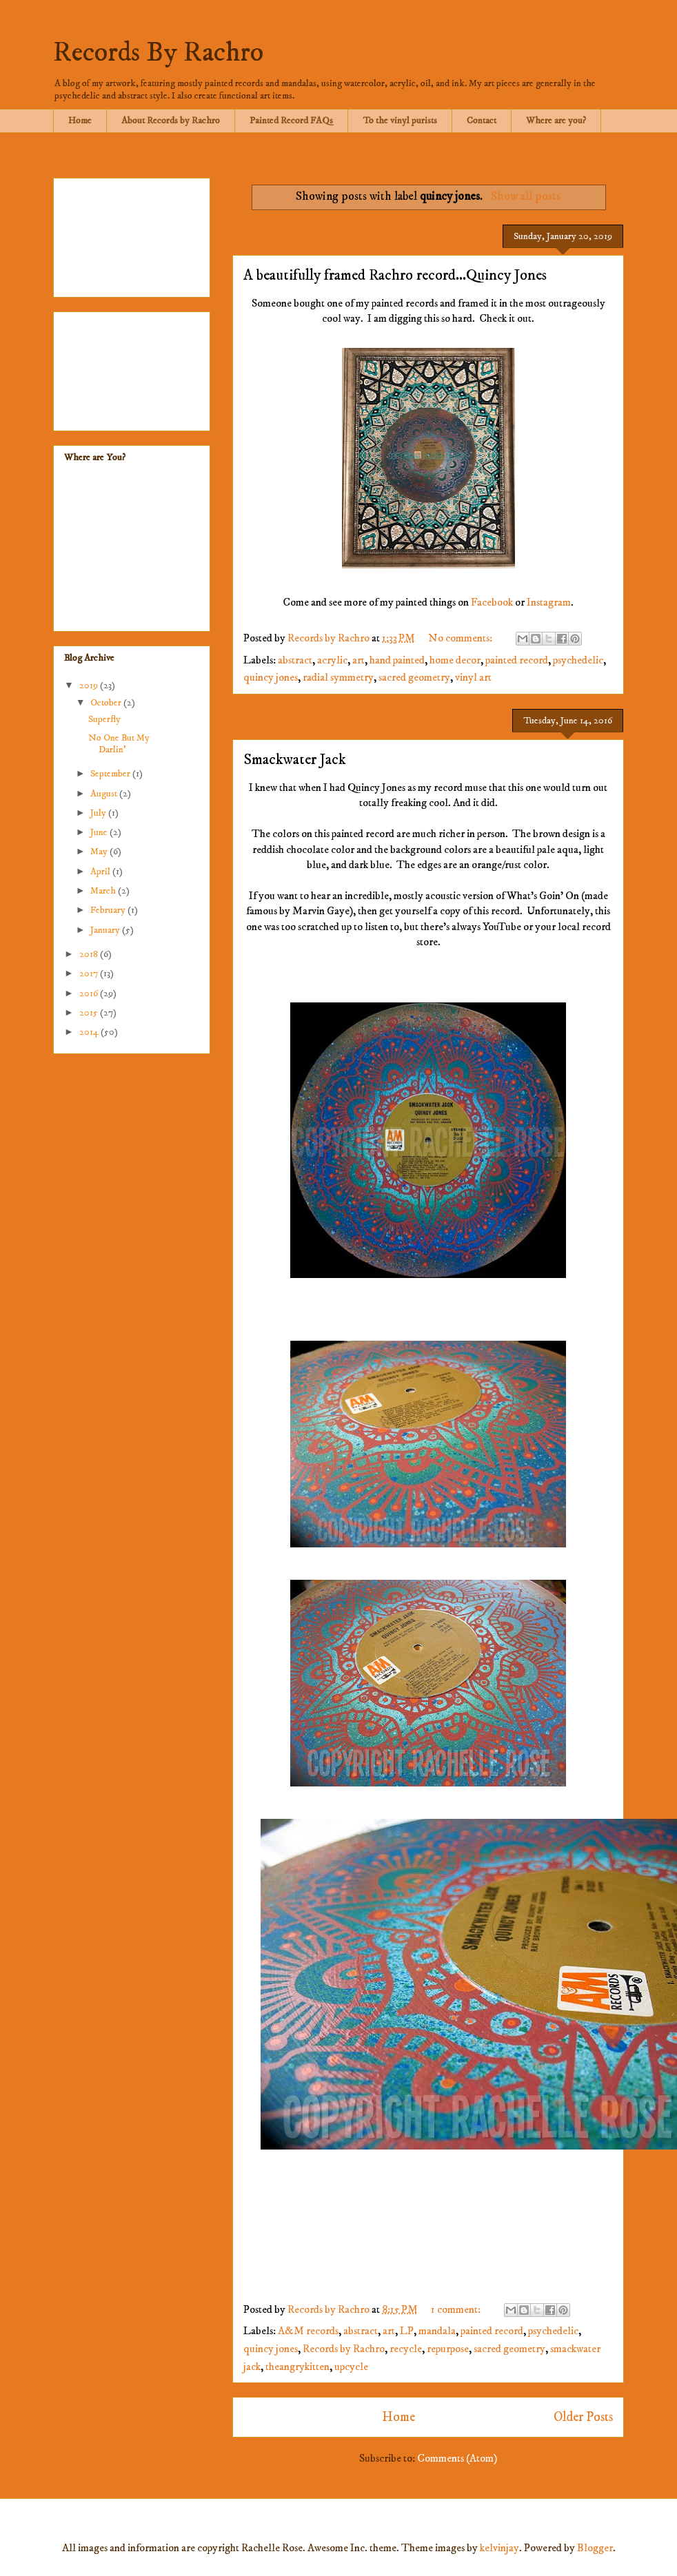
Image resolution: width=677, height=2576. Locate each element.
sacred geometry (414, 677)
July (99, 813)
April (101, 871)
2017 (89, 973)
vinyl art (473, 677)
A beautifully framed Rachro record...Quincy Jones (395, 275)
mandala (437, 2331)
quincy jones (270, 677)
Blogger (595, 2548)
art (358, 660)
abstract (295, 660)
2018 (89, 954)
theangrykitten (297, 2366)
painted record (516, 660)
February (109, 910)
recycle (406, 2349)
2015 (89, 1013)
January (106, 930)
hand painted (397, 660)
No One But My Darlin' (119, 744)
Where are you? (556, 120)
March (104, 891)
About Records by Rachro (170, 120)
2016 (89, 993)
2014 (90, 1032)
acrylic (332, 660)
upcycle (351, 2366)
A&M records (308, 2331)
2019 (89, 685)
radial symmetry (338, 677)
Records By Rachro (158, 53)
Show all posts (525, 196)
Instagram (549, 602)
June (100, 832)
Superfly (104, 719)
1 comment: (457, 2309)
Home (80, 120)
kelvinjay (499, 2548)
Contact (481, 120)
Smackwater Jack (294, 759)
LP (407, 2331)
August (104, 793)
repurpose (448, 2349)
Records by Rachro (344, 2349)
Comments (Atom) (457, 2458)
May (100, 851)
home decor (455, 660)
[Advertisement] (131, 235)
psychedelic (578, 660)
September (111, 773)
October (106, 703)
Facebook (492, 602)
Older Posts (583, 2417)
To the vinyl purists (400, 120)
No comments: (461, 638)
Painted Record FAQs (291, 120)
